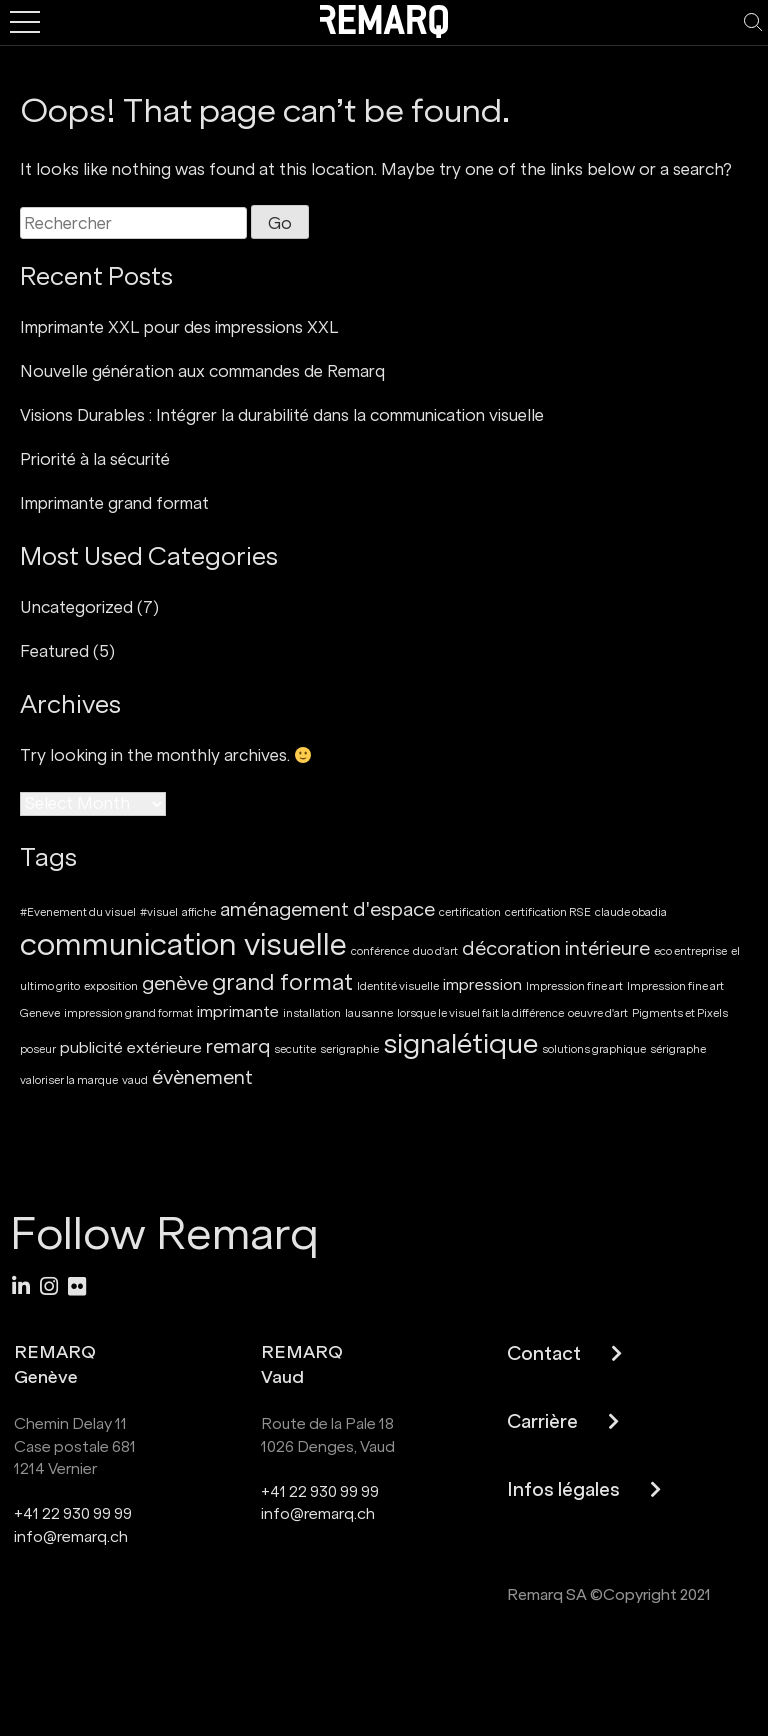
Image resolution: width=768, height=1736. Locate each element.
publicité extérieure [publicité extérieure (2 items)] (131, 1047)
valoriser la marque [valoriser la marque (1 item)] (69, 1080)
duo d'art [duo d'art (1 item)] (435, 951)
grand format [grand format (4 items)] (282, 982)
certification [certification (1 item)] (470, 912)
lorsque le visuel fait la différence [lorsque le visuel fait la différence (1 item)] (480, 1013)
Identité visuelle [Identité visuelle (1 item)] (398, 986)
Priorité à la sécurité (95, 459)
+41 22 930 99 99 (73, 1513)
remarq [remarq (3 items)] (238, 1046)
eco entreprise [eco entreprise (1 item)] (690, 951)
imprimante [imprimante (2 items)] (238, 1011)
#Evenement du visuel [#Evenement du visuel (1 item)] (78, 912)
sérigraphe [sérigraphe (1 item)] (678, 1049)
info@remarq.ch (71, 1536)
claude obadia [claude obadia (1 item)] (631, 912)
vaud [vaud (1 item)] (135, 1080)
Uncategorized (76, 607)
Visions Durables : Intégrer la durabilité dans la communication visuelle (282, 415)
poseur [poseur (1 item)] (38, 1049)
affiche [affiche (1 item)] (199, 912)
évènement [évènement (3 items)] (202, 1077)
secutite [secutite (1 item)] (295, 1049)
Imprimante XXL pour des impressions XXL (179, 327)
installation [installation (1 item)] (312, 1013)
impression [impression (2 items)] (482, 984)
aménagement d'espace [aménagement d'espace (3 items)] (327, 909)
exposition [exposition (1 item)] (111, 986)
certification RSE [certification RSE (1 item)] (548, 912)
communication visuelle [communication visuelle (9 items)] (183, 945)
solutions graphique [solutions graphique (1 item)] (594, 1049)
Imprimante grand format (114, 503)
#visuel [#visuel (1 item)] (159, 912)
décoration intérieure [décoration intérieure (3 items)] (556, 948)
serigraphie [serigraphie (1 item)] (349, 1049)
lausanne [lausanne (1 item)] (369, 1013)
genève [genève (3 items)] (175, 983)
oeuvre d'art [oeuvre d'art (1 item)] (598, 1013)
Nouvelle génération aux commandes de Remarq (202, 371)
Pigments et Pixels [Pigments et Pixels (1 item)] (680, 1013)
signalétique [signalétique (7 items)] (460, 1043)
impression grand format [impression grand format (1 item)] (128, 1013)
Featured (54, 651)
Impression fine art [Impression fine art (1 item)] (574, 986)
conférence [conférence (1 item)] (380, 951)
